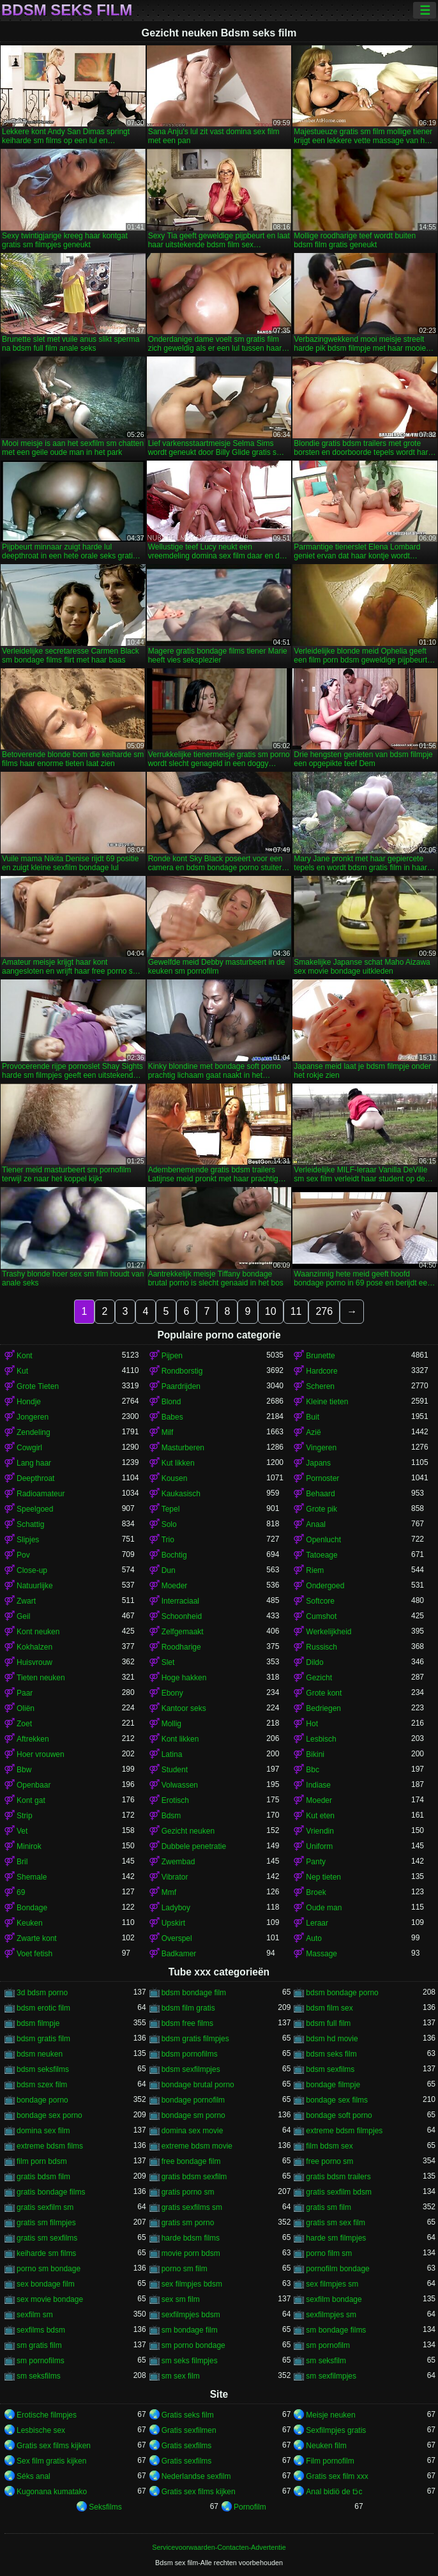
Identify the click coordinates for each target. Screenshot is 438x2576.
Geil (23, 1616)
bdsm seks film (331, 2054)
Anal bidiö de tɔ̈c (334, 2491)
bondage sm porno (193, 2115)
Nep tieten (323, 1877)
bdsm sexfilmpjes (191, 2069)
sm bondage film (190, 2330)
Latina (172, 1754)
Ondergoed (325, 1585)
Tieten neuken (41, 1677)
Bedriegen (323, 1708)
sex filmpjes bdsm (192, 2284)
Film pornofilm (330, 2461)
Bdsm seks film (66, 10)
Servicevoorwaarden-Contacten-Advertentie (218, 2547)
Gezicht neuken (188, 1831)
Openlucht (323, 1539)
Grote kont (324, 1693)
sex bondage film (46, 2284)
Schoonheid (182, 1616)
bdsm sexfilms (330, 2069)
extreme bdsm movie (197, 2146)
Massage (321, 1953)
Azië (313, 1432)
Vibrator (175, 1877)
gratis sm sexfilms (47, 2238)
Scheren (320, 1386)
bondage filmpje (333, 2084)
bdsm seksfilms (43, 2069)
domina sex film (43, 2130)
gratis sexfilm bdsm (339, 2192)
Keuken (30, 1923)
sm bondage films (336, 2330)
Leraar (317, 1923)
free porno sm (329, 2161)
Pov (23, 1555)
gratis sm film (328, 2207)
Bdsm (171, 1815)
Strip (25, 1815)
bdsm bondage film (194, 1992)
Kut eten (320, 1815)
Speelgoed (35, 1509)
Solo (169, 1524)
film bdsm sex (329, 2146)
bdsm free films (187, 2023)
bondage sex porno (49, 2115)
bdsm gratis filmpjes (195, 2038)
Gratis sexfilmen (189, 2430)
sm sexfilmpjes (331, 2376)
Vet (22, 1831)
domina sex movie (192, 2130)
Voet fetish (34, 1953)
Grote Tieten (38, 1386)
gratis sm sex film (335, 2222)
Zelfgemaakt (183, 1631)
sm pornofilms (40, 2360)
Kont (25, 1355)
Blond (171, 1401)
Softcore (320, 1601)
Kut (22, 1371)
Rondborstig (182, 1371)
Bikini (315, 1754)
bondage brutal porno (198, 2084)
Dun (169, 1570)
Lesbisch (321, 1739)
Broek (316, 1892)
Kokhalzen (34, 1647)
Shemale (32, 1877)
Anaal (316, 1524)
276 (324, 1311)
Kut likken (178, 1463)
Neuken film (326, 2445)
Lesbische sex (41, 2430)
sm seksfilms (39, 2376)
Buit (312, 1417)
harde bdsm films (191, 2238)
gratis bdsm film (43, 2176)
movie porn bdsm (191, 2253)
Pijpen (172, 1355)
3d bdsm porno (42, 1992)
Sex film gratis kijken (51, 2461)
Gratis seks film (188, 2415)
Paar (25, 1693)
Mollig (171, 1723)
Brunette (320, 1355)
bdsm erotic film (43, 2008)
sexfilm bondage (333, 2299)
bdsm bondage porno (342, 1992)
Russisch (321, 1647)
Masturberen (183, 1447)
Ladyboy (176, 1907)
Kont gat (31, 1800)
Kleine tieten (327, 1401)
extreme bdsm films (50, 2146)
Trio (168, 1539)
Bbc (312, 1769)
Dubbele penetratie (194, 1846)
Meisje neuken (330, 2415)
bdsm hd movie (332, 2038)
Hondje (29, 1401)
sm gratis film (39, 2345)
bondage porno (42, 2100)
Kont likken (180, 1739)
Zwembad (178, 1861)
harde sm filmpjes (336, 2238)
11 (296, 1311)
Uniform (319, 1846)
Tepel (171, 1509)
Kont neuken (38, 1631)
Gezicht (319, 1677)
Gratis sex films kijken (54, 2445)
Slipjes (28, 1539)
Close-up (32, 1570)
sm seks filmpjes (190, 2360)
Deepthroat (35, 1478)
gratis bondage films (51, 2192)
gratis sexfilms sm (192, 2207)
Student (175, 1769)
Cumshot (321, 1616)
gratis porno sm (188, 2192)
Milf (168, 1432)
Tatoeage (321, 1555)
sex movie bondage (50, 2299)
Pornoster (322, 1478)
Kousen (175, 1478)
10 (270, 1311)
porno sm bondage (48, 2268)
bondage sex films (337, 2100)
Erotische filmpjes (47, 2415)
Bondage (32, 1907)
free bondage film (191, 2161)
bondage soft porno (339, 2115)
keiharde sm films (46, 2253)
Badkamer (179, 1953)
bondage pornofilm (193, 2100)
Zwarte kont (37, 1938)
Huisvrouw (34, 1662)
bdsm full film (328, 2023)
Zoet (24, 1723)
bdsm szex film (42, 2084)
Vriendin (320, 1831)
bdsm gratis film (43, 2038)
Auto (314, 1938)
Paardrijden (181, 1386)
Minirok (29, 1846)
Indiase (318, 1785)
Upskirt (173, 1923)
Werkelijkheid (328, 1631)
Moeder (175, 1585)
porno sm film (185, 2268)
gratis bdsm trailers (338, 2176)
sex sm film (181, 2299)
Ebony (172, 1693)
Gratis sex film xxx (337, 2476)
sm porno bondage (193, 2345)
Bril (22, 1861)
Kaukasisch (181, 1493)
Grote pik (321, 1509)
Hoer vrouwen (40, 1754)
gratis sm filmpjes (46, 2222)
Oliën (25, 1708)
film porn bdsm (42, 2161)
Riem (315, 1570)
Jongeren (33, 1417)
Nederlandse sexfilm (196, 2476)
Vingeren (321, 1447)
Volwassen (180, 1785)
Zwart (26, 1601)
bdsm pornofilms (190, 2054)
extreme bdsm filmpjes (344, 2130)
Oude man (324, 1907)
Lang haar (34, 1463)
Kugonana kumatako (52, 2491)
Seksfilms (105, 2507)
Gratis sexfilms (187, 2445)
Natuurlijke (35, 1585)
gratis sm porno (188, 2222)
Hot (312, 1723)
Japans (318, 1463)
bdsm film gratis (188, 2008)
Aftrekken (33, 1739)
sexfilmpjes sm (331, 2314)
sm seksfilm (326, 2360)
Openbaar (33, 1785)
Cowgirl (29, 1447)
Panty (316, 1861)
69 (21, 1892)
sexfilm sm (35, 2314)
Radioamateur (40, 1493)
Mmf (169, 1892)
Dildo (314, 1662)
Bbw (24, 1769)
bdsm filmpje (38, 2023)
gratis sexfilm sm (45, 2207)
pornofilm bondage (337, 2268)
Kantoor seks (184, 1708)
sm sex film (181, 2376)
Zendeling (33, 1432)
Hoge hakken (184, 1677)
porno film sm (329, 2253)
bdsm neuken (40, 2054)
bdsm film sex (329, 2008)
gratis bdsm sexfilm (194, 2176)
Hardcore (321, 1371)
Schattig (30, 1524)
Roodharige (181, 1647)
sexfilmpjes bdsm (191, 2314)
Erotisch (175, 1800)
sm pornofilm (328, 2345)
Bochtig (174, 1555)
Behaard (320, 1493)
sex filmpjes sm (332, 2284)
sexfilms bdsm (41, 2330)
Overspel (177, 1938)
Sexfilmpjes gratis (336, 2430)
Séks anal (33, 2476)
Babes (172, 1417)
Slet (168, 1662)
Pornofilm (250, 2507)
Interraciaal (180, 1601)
